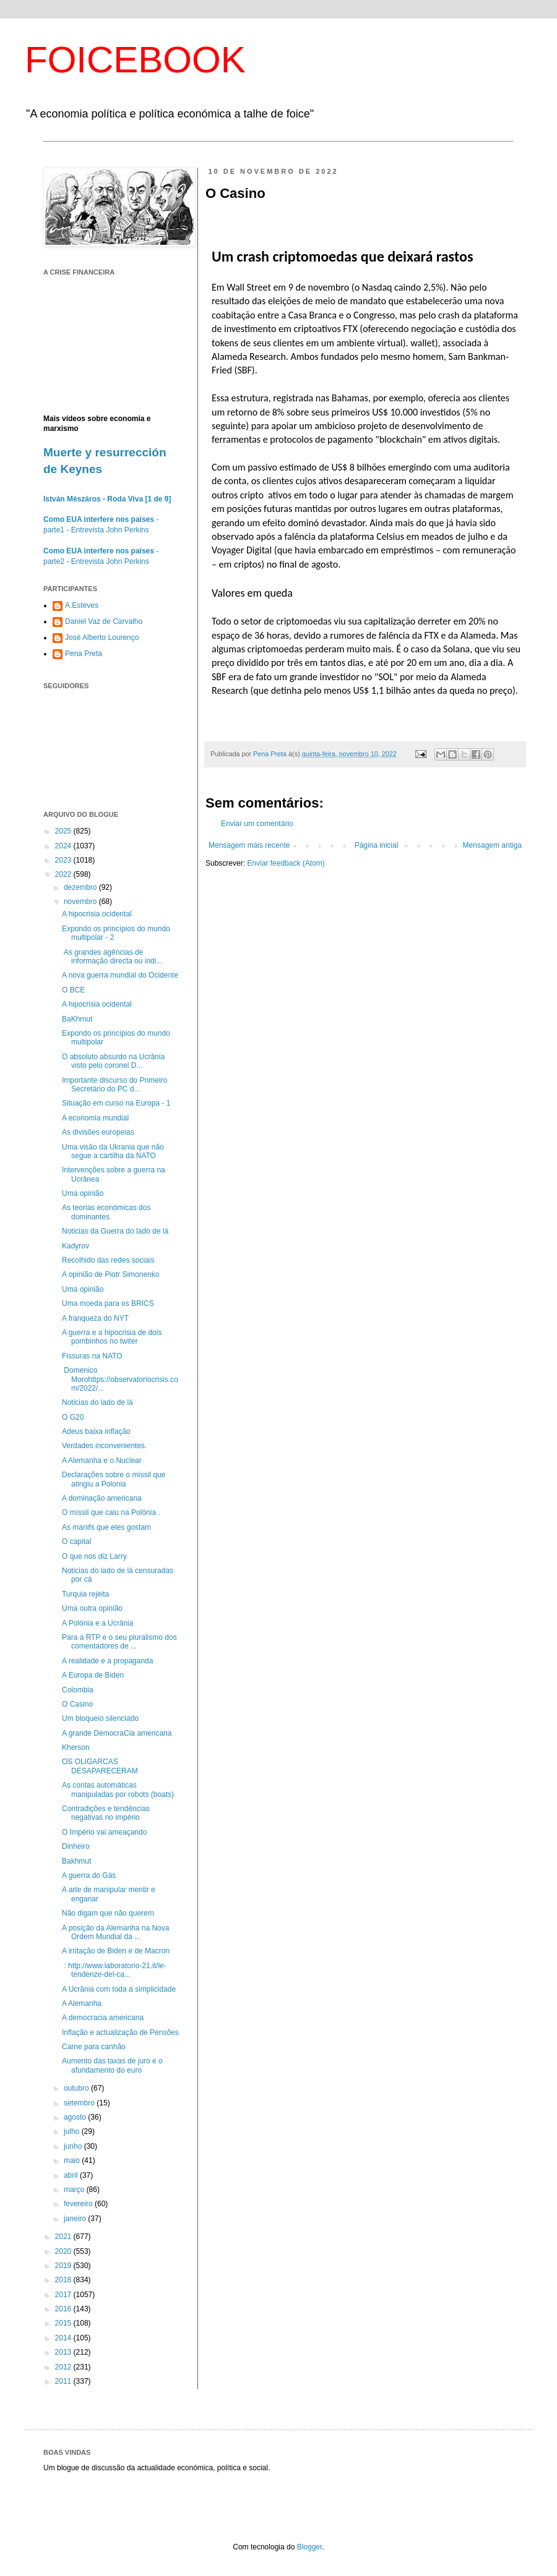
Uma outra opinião (92, 1608)
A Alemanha (81, 2003)
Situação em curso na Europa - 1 (116, 1103)
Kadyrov (75, 1246)
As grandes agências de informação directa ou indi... (112, 956)
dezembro (81, 887)
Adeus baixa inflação (96, 1431)
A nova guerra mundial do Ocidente (120, 975)
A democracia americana (103, 2017)
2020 (64, 2251)
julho (73, 2131)
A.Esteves (81, 605)
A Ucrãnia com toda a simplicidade (119, 1989)
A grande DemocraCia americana (116, 1733)
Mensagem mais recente (249, 845)
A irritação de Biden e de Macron (116, 1951)
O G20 (73, 1417)
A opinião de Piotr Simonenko (110, 1274)
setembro (80, 2103)
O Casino (77, 1704)
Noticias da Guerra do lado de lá (115, 1231)
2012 (64, 2367)
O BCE (73, 990)
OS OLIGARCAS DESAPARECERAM (100, 1766)
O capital (76, 1541)
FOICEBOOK (135, 59)
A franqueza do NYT (95, 1318)
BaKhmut (77, 1019)
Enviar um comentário (257, 823)
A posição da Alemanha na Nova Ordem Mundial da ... (115, 1932)
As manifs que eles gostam (106, 1527)
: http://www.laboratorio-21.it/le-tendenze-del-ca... (114, 1970)
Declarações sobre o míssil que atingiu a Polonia (113, 1479)
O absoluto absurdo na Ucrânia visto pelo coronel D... (113, 1061)
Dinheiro (76, 1846)
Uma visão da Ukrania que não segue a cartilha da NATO (113, 1151)
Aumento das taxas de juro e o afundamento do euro (112, 2065)
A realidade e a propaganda (107, 1661)
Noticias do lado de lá (97, 1402)
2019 (64, 2265)
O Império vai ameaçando (104, 1832)
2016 (64, 2309)
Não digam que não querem (108, 1913)
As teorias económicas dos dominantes (106, 1212)
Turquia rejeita (85, 1594)
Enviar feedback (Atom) (285, 863)
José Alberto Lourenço (102, 637)
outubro (77, 2088)
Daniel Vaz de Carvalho (103, 621)
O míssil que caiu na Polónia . (111, 1512)
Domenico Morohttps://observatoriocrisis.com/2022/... (120, 1379)
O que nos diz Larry (94, 1556)
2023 (64, 860)
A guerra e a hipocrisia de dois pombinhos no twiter (112, 1337)
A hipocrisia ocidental (97, 914)
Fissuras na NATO (92, 1356)
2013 (64, 2352)
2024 (64, 846)
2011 (64, 2381)
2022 (64, 874)
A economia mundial (95, 1118)
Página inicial (377, 845)
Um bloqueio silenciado (100, 1718)
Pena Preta (83, 653)
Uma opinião (82, 1193)
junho (74, 2146)
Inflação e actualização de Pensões (120, 2032)
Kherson (76, 1747)
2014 (64, 2338)
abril (72, 2175)
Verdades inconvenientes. (104, 1445)
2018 (64, 2279)
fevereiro (79, 2203)
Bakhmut (76, 1861)
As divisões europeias (98, 1132)
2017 (64, 2294)
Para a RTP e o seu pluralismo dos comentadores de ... (119, 1641)
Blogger (309, 2547)
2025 (64, 831)
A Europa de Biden (93, 1675)
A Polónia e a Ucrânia (97, 1623)
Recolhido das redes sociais (108, 1260)
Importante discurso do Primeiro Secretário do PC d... (114, 1084)
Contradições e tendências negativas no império (106, 1813)
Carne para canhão (94, 2046)
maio (73, 2160)
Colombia (77, 1690)
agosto (76, 2117)
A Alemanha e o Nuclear (102, 1460)
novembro (81, 901)
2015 (64, 2323)
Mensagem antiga (492, 845)
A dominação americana (102, 1498)
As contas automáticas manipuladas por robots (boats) (118, 1789)
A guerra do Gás (89, 1875)
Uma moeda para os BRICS (108, 1303)
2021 (64, 2236)
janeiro (76, 2218)
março (75, 2189)
